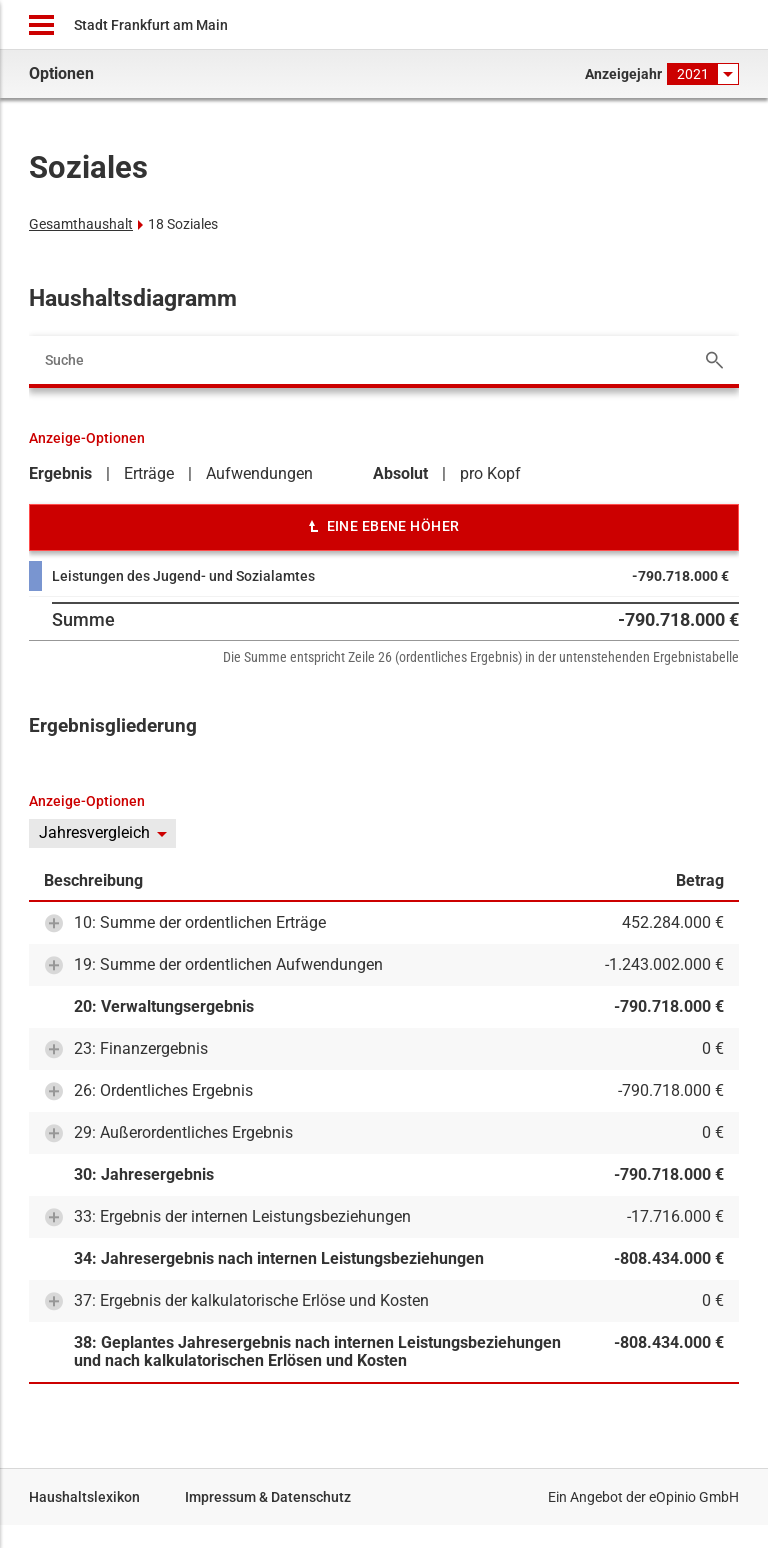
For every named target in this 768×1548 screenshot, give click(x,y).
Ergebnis (60, 473)
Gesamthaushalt (81, 224)
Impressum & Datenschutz (268, 1497)
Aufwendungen (259, 473)
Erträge (149, 473)
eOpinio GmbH (694, 1497)
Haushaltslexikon (84, 1497)
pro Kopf (490, 473)
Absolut (400, 473)
